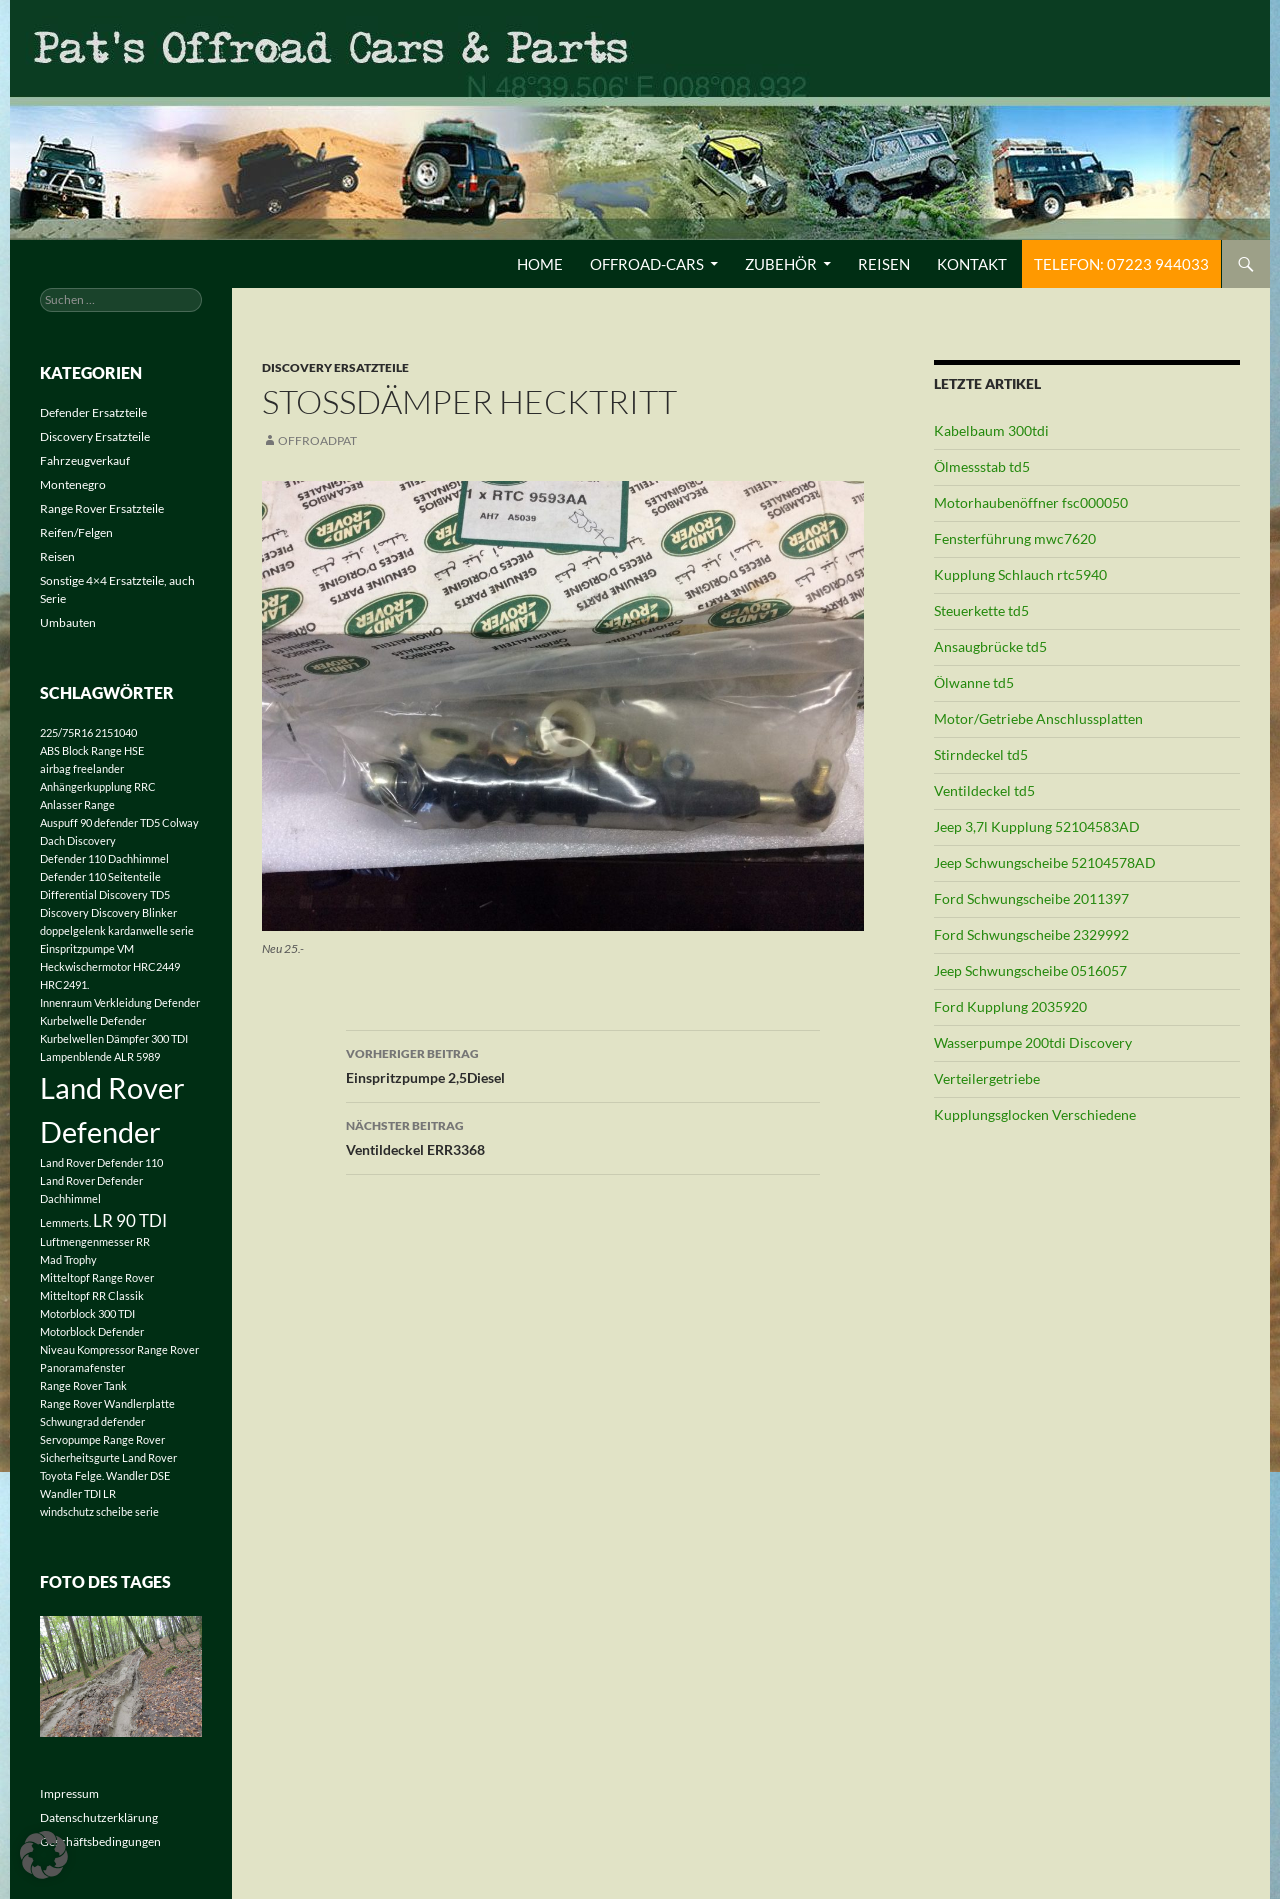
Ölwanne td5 (974, 682)
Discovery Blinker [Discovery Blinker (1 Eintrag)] (134, 912)
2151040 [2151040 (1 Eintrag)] (116, 732)
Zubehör (781, 264)
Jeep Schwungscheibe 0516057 (1030, 970)
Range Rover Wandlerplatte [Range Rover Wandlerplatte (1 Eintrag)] (107, 1403)
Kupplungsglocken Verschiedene (1035, 1114)
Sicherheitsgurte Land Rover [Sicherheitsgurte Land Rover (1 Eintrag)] (108, 1457)
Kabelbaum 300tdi (991, 430)
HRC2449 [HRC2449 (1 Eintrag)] (156, 966)
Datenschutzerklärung (99, 1817)
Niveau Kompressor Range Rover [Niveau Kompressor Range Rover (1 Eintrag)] (119, 1349)
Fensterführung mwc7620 (1015, 538)
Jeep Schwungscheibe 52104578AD (1045, 862)
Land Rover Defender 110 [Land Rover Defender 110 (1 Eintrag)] (101, 1162)
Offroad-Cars (647, 264)
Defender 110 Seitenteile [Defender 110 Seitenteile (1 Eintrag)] (100, 876)
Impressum (69, 1793)
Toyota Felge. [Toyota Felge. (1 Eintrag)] (72, 1475)
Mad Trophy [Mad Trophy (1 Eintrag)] (68, 1259)
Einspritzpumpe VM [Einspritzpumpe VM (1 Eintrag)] (87, 948)
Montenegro (73, 484)
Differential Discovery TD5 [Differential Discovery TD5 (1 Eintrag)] (105, 894)
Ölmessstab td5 (982, 466)
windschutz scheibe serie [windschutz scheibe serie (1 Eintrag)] (99, 1511)
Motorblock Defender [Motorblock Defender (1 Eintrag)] (92, 1331)
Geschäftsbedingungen (100, 1841)
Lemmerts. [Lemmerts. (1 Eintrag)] (65, 1222)
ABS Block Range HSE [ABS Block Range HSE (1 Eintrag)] (92, 750)
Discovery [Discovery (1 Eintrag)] (64, 912)
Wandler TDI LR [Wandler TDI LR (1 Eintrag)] (78, 1493)
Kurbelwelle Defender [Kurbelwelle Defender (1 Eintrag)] (93, 1020)
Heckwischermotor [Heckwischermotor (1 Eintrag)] (85, 966)
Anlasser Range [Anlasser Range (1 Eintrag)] (77, 804)
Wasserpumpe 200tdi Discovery (1033, 1042)
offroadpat (317, 440)
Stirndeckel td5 (981, 754)
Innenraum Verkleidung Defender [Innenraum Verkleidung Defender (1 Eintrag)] (120, 1002)
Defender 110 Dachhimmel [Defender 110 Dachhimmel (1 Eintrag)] (104, 858)
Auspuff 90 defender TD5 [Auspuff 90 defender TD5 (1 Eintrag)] (100, 822)
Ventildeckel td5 (984, 790)
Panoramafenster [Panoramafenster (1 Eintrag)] (82, 1367)
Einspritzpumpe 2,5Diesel (583, 1064)
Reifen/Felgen (76, 532)
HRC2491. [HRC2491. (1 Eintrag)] (64, 984)
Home (540, 264)
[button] (44, 1855)
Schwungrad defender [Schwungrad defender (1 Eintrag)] (92, 1421)
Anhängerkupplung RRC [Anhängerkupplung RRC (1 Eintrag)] (98, 786)
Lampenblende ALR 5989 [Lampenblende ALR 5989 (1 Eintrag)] (100, 1056)
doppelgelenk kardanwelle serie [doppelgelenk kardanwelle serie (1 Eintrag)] (117, 930)
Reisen (884, 264)
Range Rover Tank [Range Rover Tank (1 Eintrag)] (83, 1385)
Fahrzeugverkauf (85, 460)
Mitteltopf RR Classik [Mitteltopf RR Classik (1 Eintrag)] (92, 1295)
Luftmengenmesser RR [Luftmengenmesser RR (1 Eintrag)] (95, 1241)
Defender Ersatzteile (93, 412)
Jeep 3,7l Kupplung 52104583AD (1037, 826)
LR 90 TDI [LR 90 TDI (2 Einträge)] (130, 1220)
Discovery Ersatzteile (335, 367)
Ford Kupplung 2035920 (1010, 1006)
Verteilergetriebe (987, 1078)
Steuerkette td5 (981, 610)
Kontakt (972, 264)
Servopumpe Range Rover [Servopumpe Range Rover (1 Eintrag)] (102, 1439)
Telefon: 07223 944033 (1121, 264)
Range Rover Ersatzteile (102, 508)
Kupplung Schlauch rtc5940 (1020, 574)
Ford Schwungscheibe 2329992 (1031, 934)
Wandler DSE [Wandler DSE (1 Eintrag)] (138, 1475)
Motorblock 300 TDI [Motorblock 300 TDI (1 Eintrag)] (87, 1313)
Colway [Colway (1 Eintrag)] (180, 822)
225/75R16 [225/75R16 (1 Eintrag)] (66, 732)
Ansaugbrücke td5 (990, 646)
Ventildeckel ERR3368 (583, 1136)
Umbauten (68, 622)
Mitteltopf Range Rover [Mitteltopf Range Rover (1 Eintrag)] (97, 1277)
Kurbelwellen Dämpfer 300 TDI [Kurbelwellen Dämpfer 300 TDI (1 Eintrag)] (114, 1038)
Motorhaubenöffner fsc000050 (1031, 502)
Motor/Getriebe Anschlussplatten (1038, 718)
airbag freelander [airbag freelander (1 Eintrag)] (82, 768)
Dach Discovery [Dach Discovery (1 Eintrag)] (78, 840)
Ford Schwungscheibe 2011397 (1031, 898)
